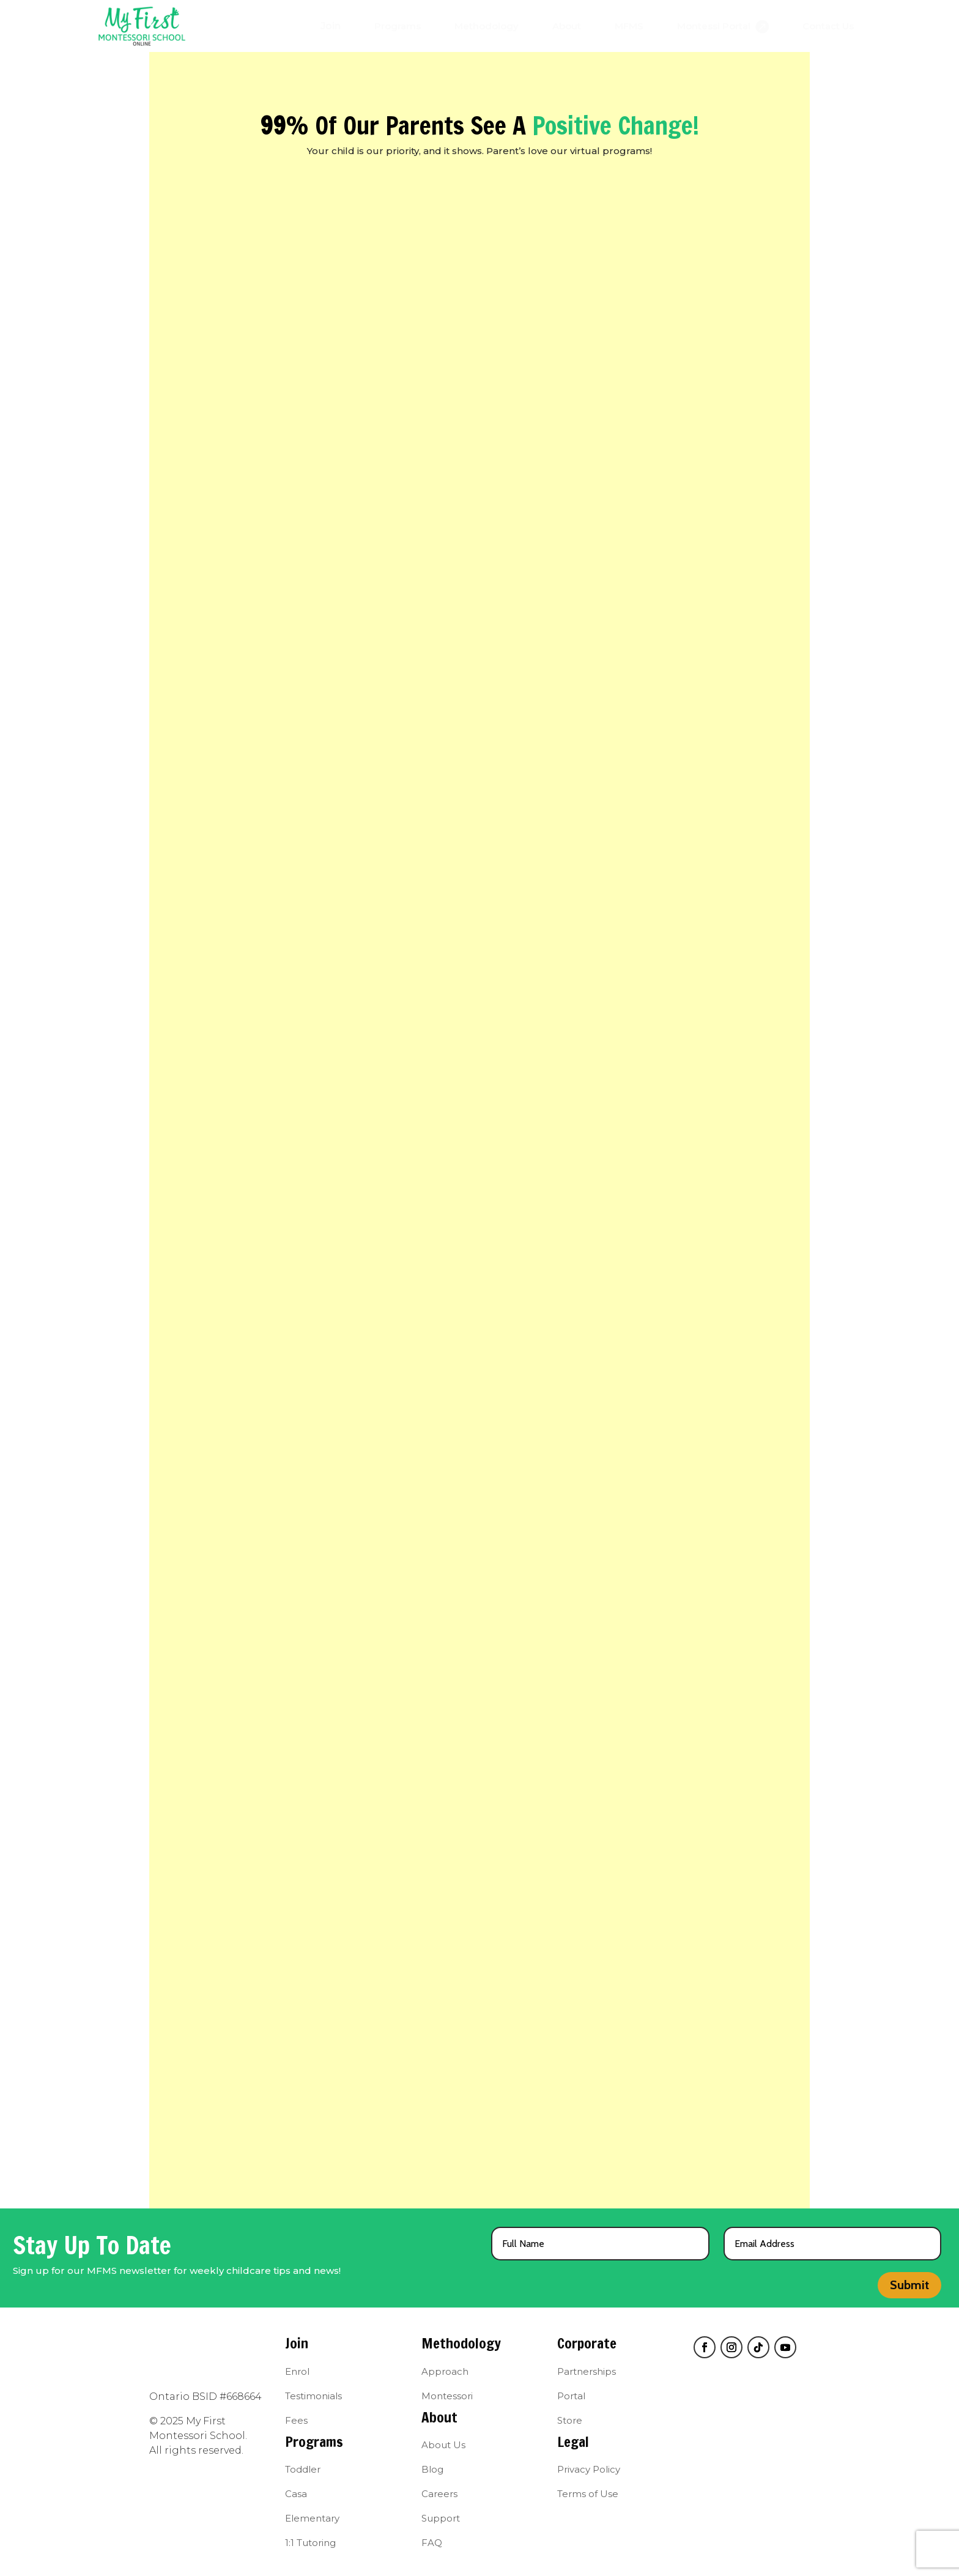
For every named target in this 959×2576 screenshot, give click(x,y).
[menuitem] (330, 26)
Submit (909, 2285)
